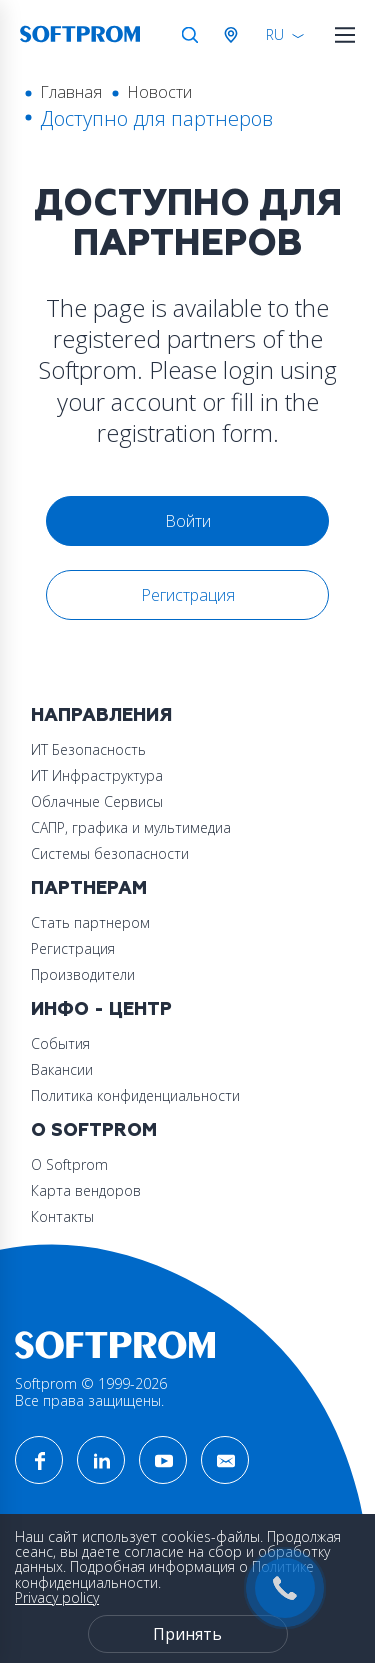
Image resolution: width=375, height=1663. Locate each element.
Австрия (235, 35)
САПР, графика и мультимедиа (131, 827)
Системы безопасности (110, 853)
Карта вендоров (86, 1190)
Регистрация (188, 595)
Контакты (62, 1216)
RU (275, 34)
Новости (159, 92)
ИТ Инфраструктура (97, 775)
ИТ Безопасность (88, 749)
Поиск (190, 35)
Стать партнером (90, 922)
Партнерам (89, 888)
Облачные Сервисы (97, 801)
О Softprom (94, 1130)
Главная (71, 92)
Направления (101, 715)
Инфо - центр (101, 1009)
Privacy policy (57, 1597)
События (60, 1043)
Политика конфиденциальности (135, 1095)
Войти (188, 521)
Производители (83, 974)
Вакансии (62, 1069)
